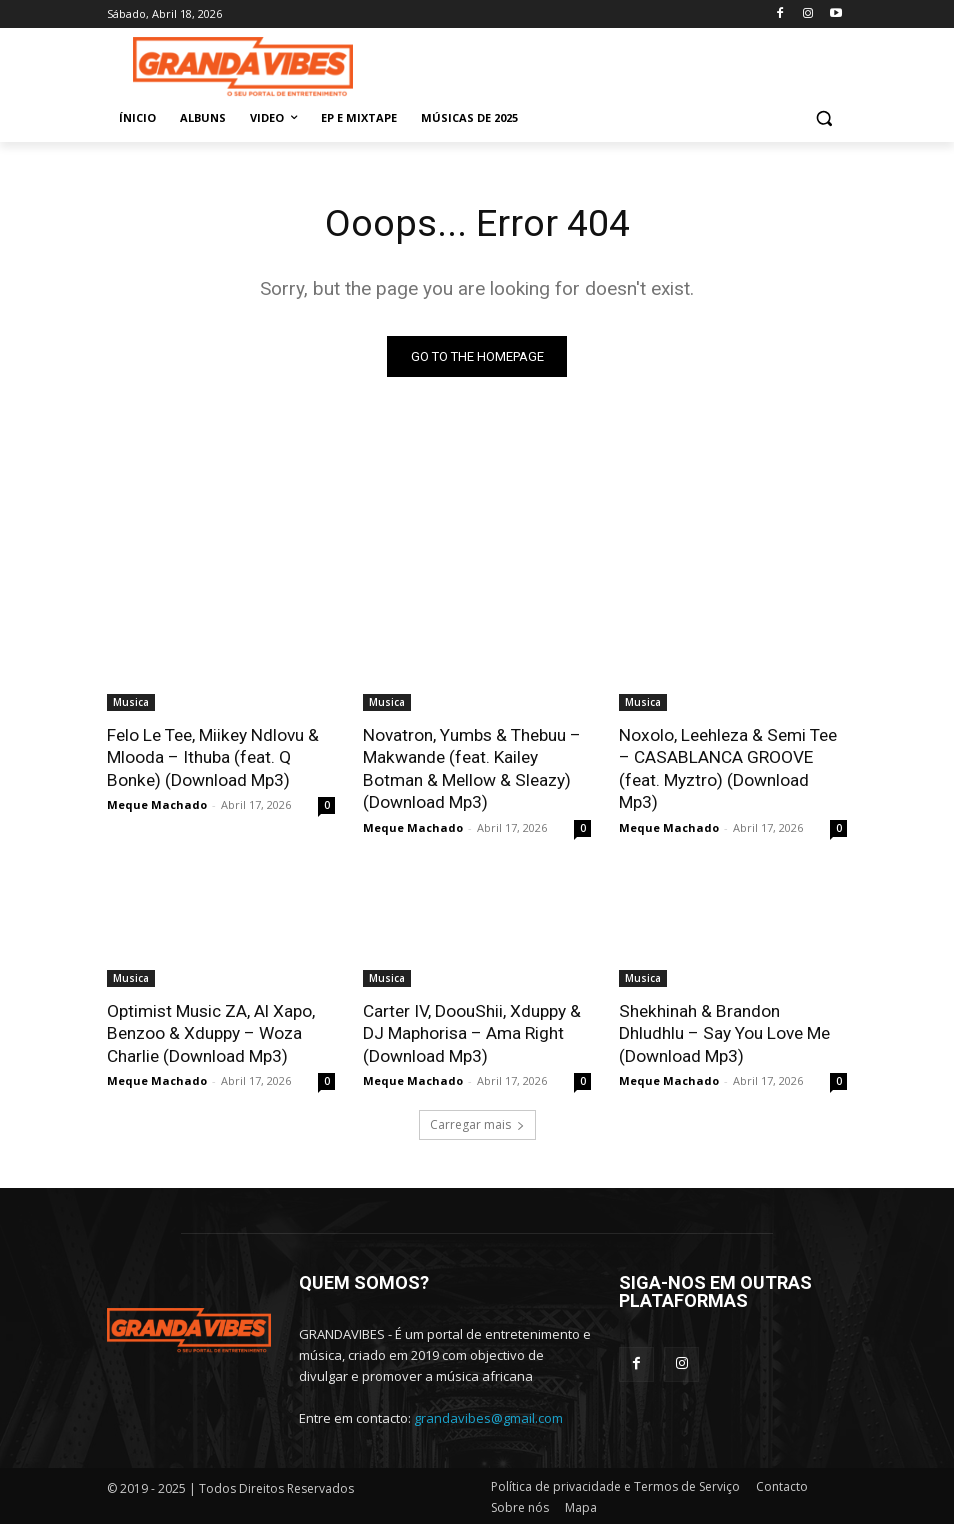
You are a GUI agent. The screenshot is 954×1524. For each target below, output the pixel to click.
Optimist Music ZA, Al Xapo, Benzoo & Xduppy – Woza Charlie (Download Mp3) (211, 1031)
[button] (823, 118)
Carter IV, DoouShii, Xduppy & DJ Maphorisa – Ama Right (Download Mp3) (471, 1031)
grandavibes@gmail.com (488, 1415)
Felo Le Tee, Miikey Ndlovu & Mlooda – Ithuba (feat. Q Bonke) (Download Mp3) (212, 757)
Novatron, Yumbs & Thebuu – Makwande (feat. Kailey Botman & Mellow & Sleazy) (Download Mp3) (471, 768)
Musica (131, 702)
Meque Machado (157, 803)
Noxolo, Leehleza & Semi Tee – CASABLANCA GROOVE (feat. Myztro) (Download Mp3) (726, 768)
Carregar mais (477, 1122)
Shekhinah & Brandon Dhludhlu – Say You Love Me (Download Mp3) (732, 1031)
